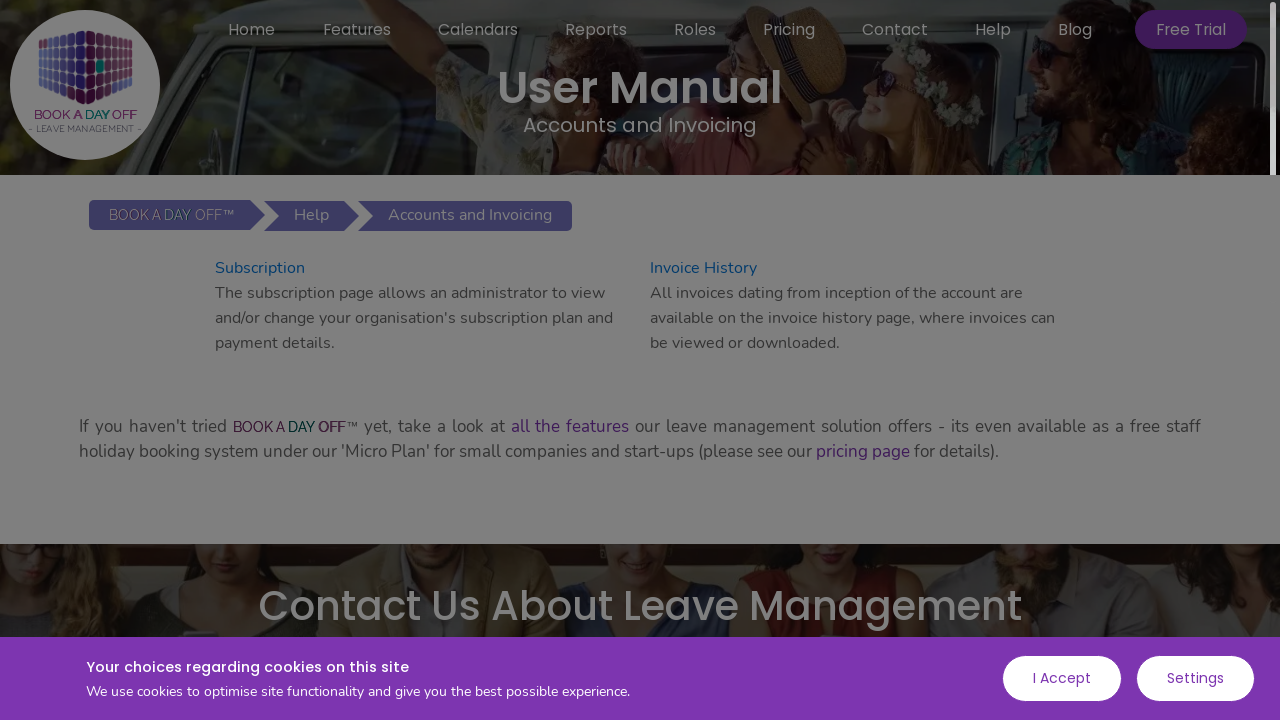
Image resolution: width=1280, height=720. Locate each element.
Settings (1195, 678)
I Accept (1062, 678)
